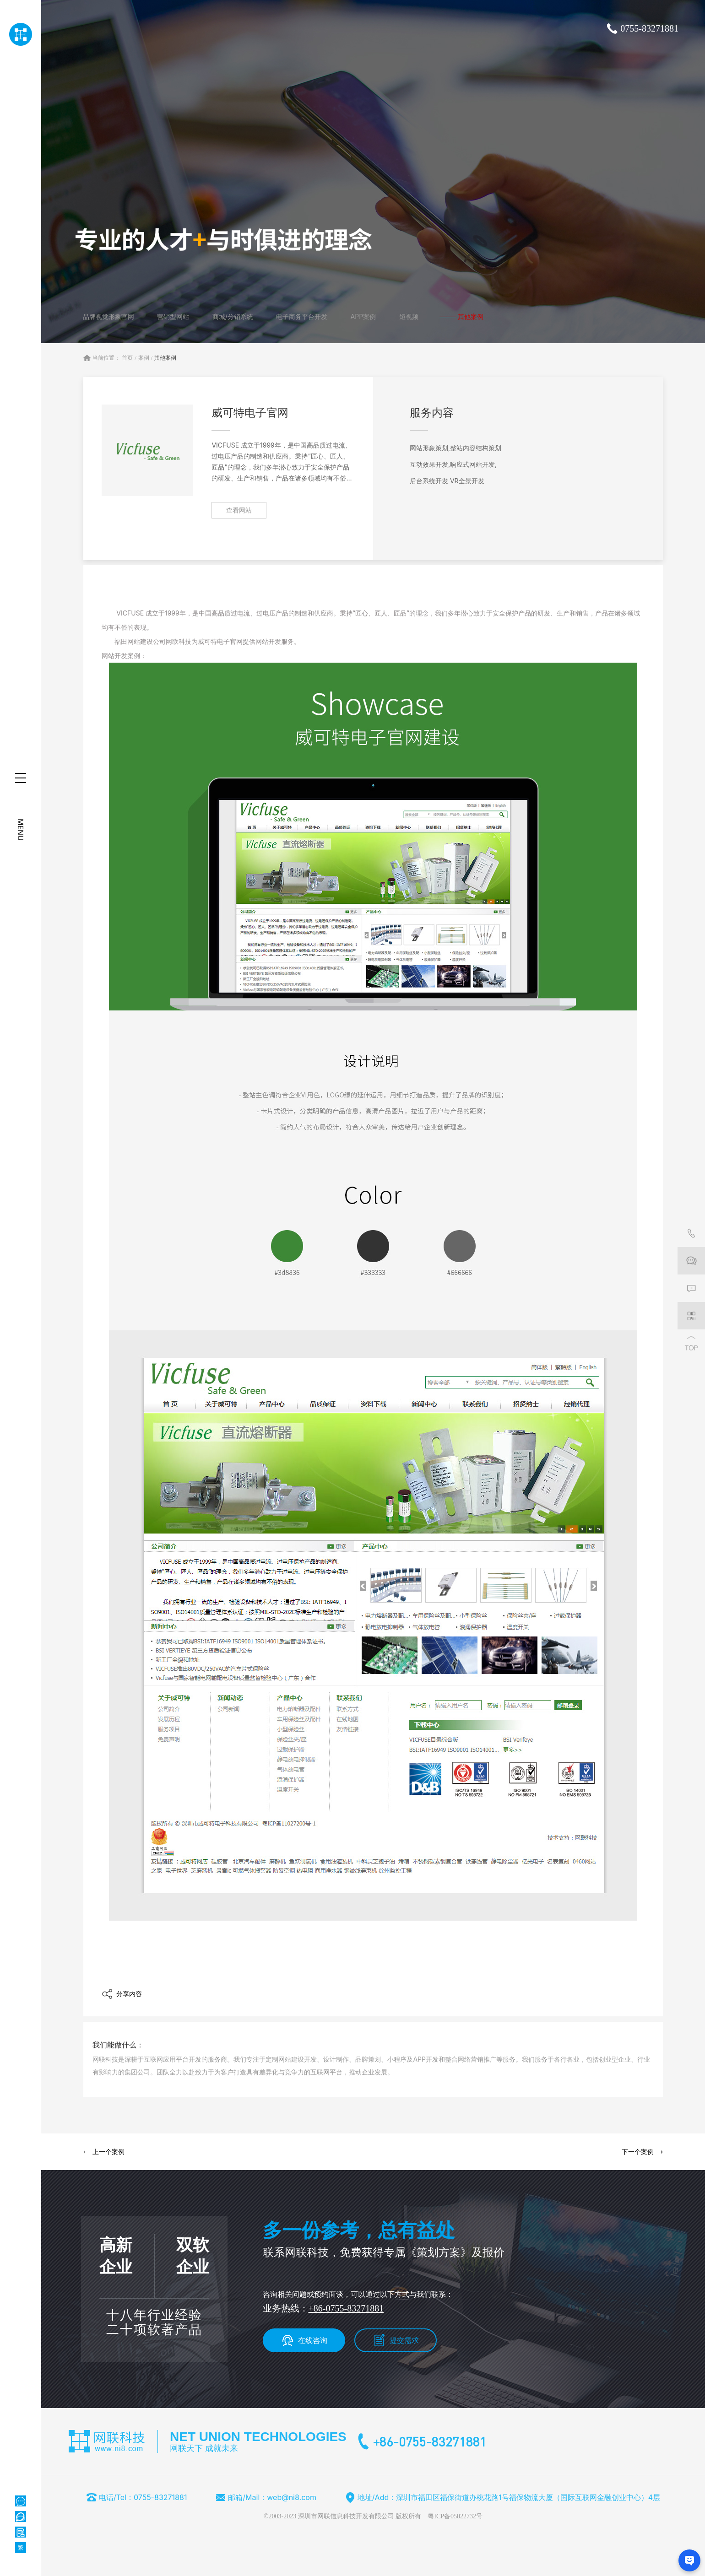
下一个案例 (638, 2151)
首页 (127, 358)
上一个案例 (108, 2151)
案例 (143, 358)
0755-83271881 (649, 28)
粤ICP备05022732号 (455, 2516)
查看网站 (239, 510)
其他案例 (165, 358)
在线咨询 (312, 2340)
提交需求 (404, 2340)
